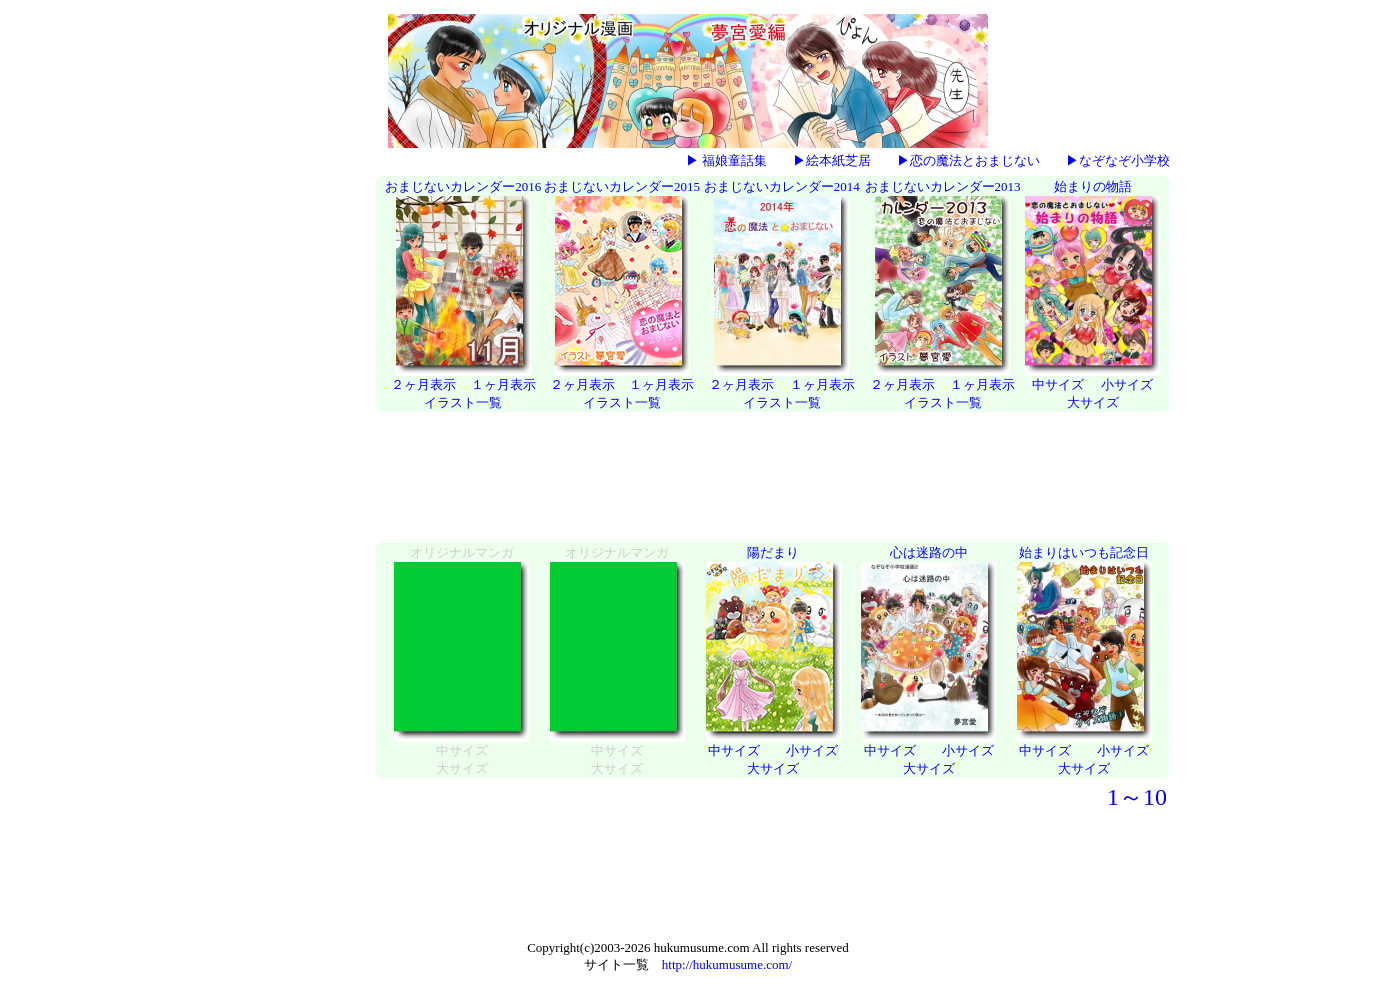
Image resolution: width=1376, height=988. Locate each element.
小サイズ (1127, 384)
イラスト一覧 (463, 402)
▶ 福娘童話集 (726, 160)
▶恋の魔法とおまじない (968, 160)
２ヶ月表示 (423, 384)
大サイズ (1093, 402)
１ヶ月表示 (503, 384)
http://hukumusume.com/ (727, 964)
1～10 (1137, 797)
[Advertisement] (289, 479)
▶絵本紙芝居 (832, 160)
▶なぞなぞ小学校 (1118, 160)
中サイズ (1058, 384)
